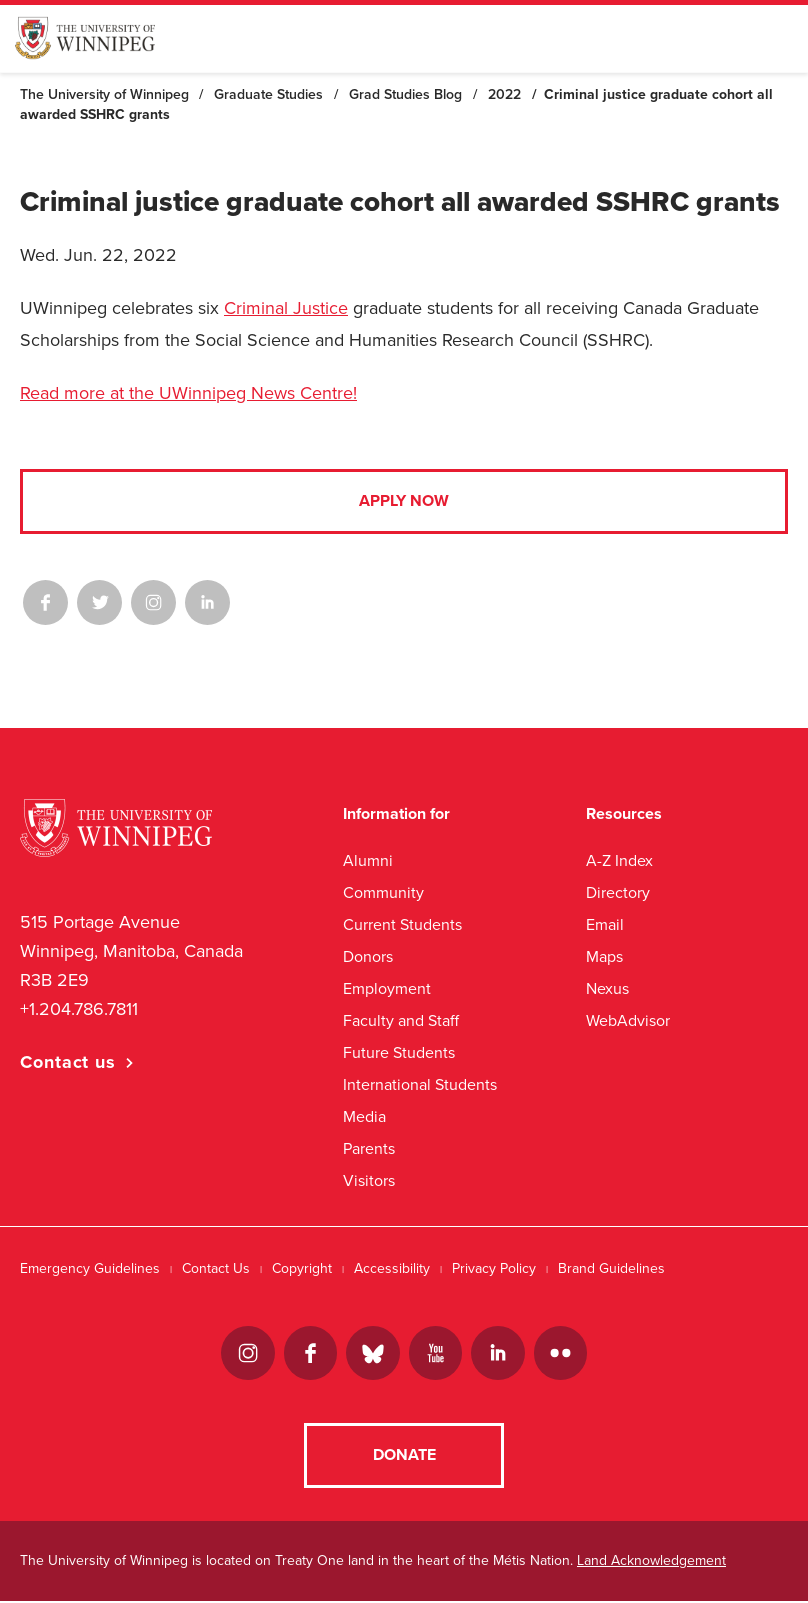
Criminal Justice (286, 308)
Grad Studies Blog (405, 94)
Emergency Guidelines (90, 1268)
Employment (387, 988)
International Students (420, 1084)
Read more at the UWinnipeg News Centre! (188, 393)
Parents (369, 1148)
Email (605, 924)
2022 (504, 94)
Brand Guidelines (611, 1268)
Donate (404, 1457)
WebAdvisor (628, 1020)
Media (364, 1116)
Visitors (369, 1180)
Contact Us (216, 1268)
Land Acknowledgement (651, 1562)
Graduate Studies (268, 94)
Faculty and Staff (401, 1020)
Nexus (607, 988)
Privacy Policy (494, 1268)
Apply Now (404, 501)
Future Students (399, 1052)
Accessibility (392, 1268)
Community (383, 892)
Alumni (368, 860)
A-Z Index (619, 860)
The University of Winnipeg (104, 94)
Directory (618, 892)
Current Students (402, 924)
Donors (368, 956)
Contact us (68, 1062)
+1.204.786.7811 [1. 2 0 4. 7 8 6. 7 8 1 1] (79, 1009)
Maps (604, 956)
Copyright (302, 1268)
